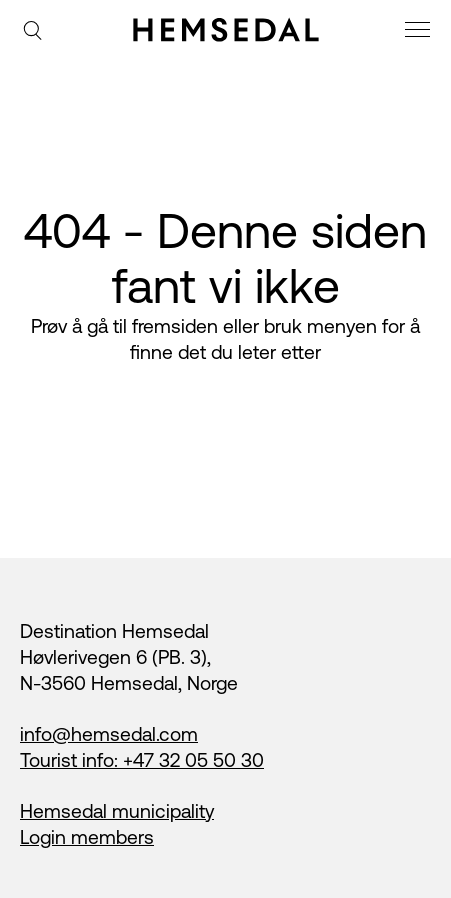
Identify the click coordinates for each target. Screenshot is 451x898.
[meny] (420, 32)
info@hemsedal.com (109, 734)
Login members (87, 837)
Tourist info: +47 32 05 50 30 (142, 760)
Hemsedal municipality (117, 811)
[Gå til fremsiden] (226, 30)
